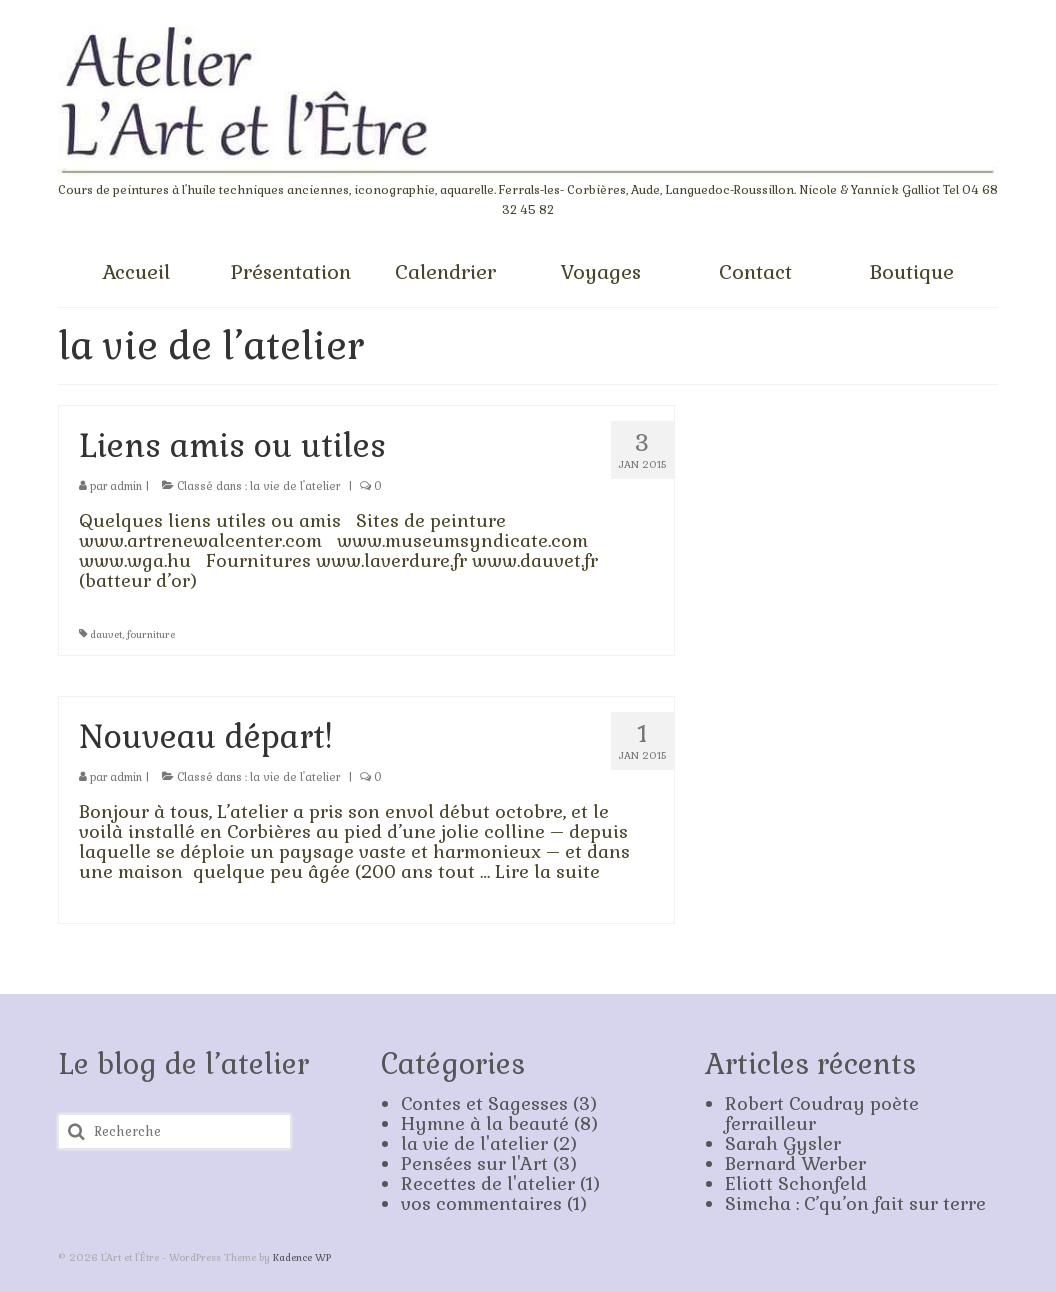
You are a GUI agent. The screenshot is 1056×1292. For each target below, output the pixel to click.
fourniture (151, 634)
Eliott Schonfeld (796, 1183)
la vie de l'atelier (295, 486)
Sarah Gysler (783, 1143)
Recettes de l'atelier (488, 1183)
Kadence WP (302, 1257)
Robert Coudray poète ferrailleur (822, 1113)
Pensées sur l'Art (474, 1163)
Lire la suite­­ (547, 871)
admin (126, 486)
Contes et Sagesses (484, 1103)
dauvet (106, 634)
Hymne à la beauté (485, 1123)
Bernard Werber (795, 1163)
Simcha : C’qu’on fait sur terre (855, 1203)
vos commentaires (481, 1203)
